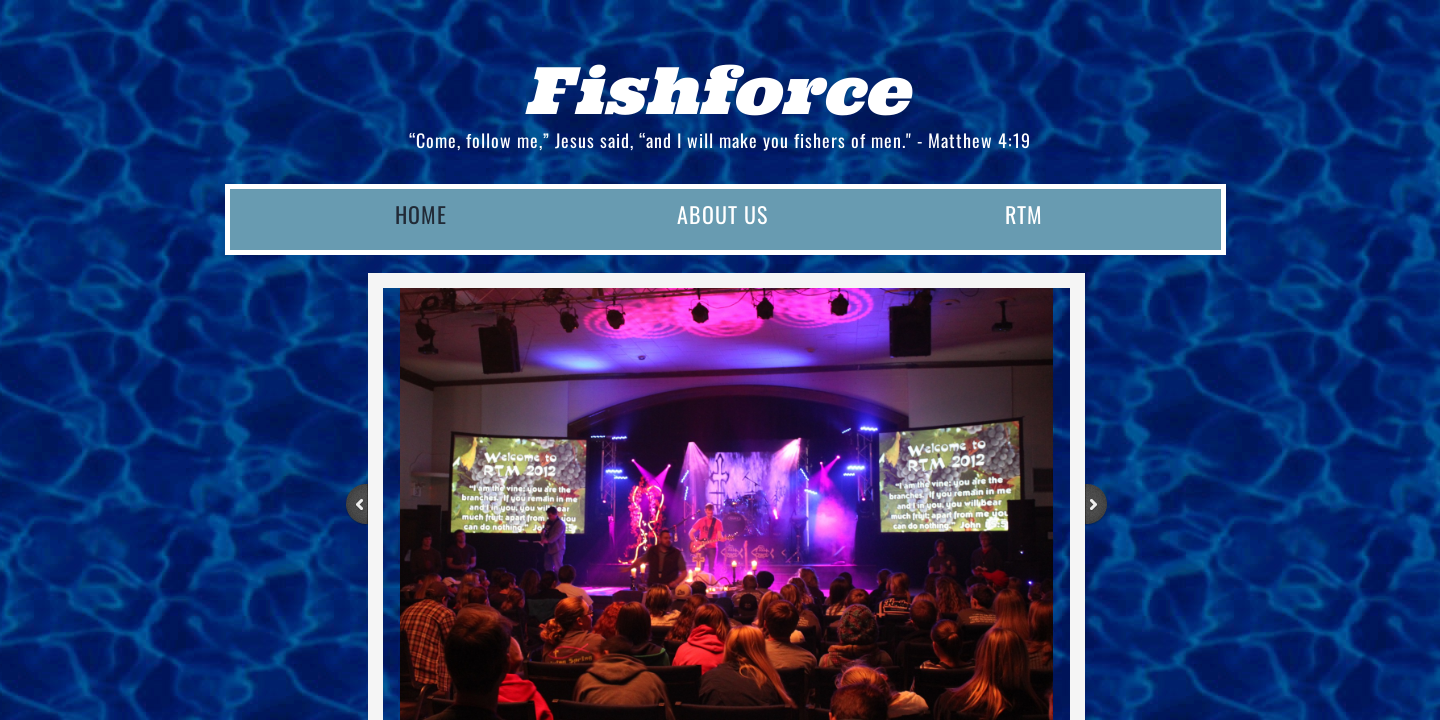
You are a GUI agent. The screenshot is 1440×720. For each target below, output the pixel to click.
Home (421, 214)
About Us (722, 214)
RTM (1024, 214)
